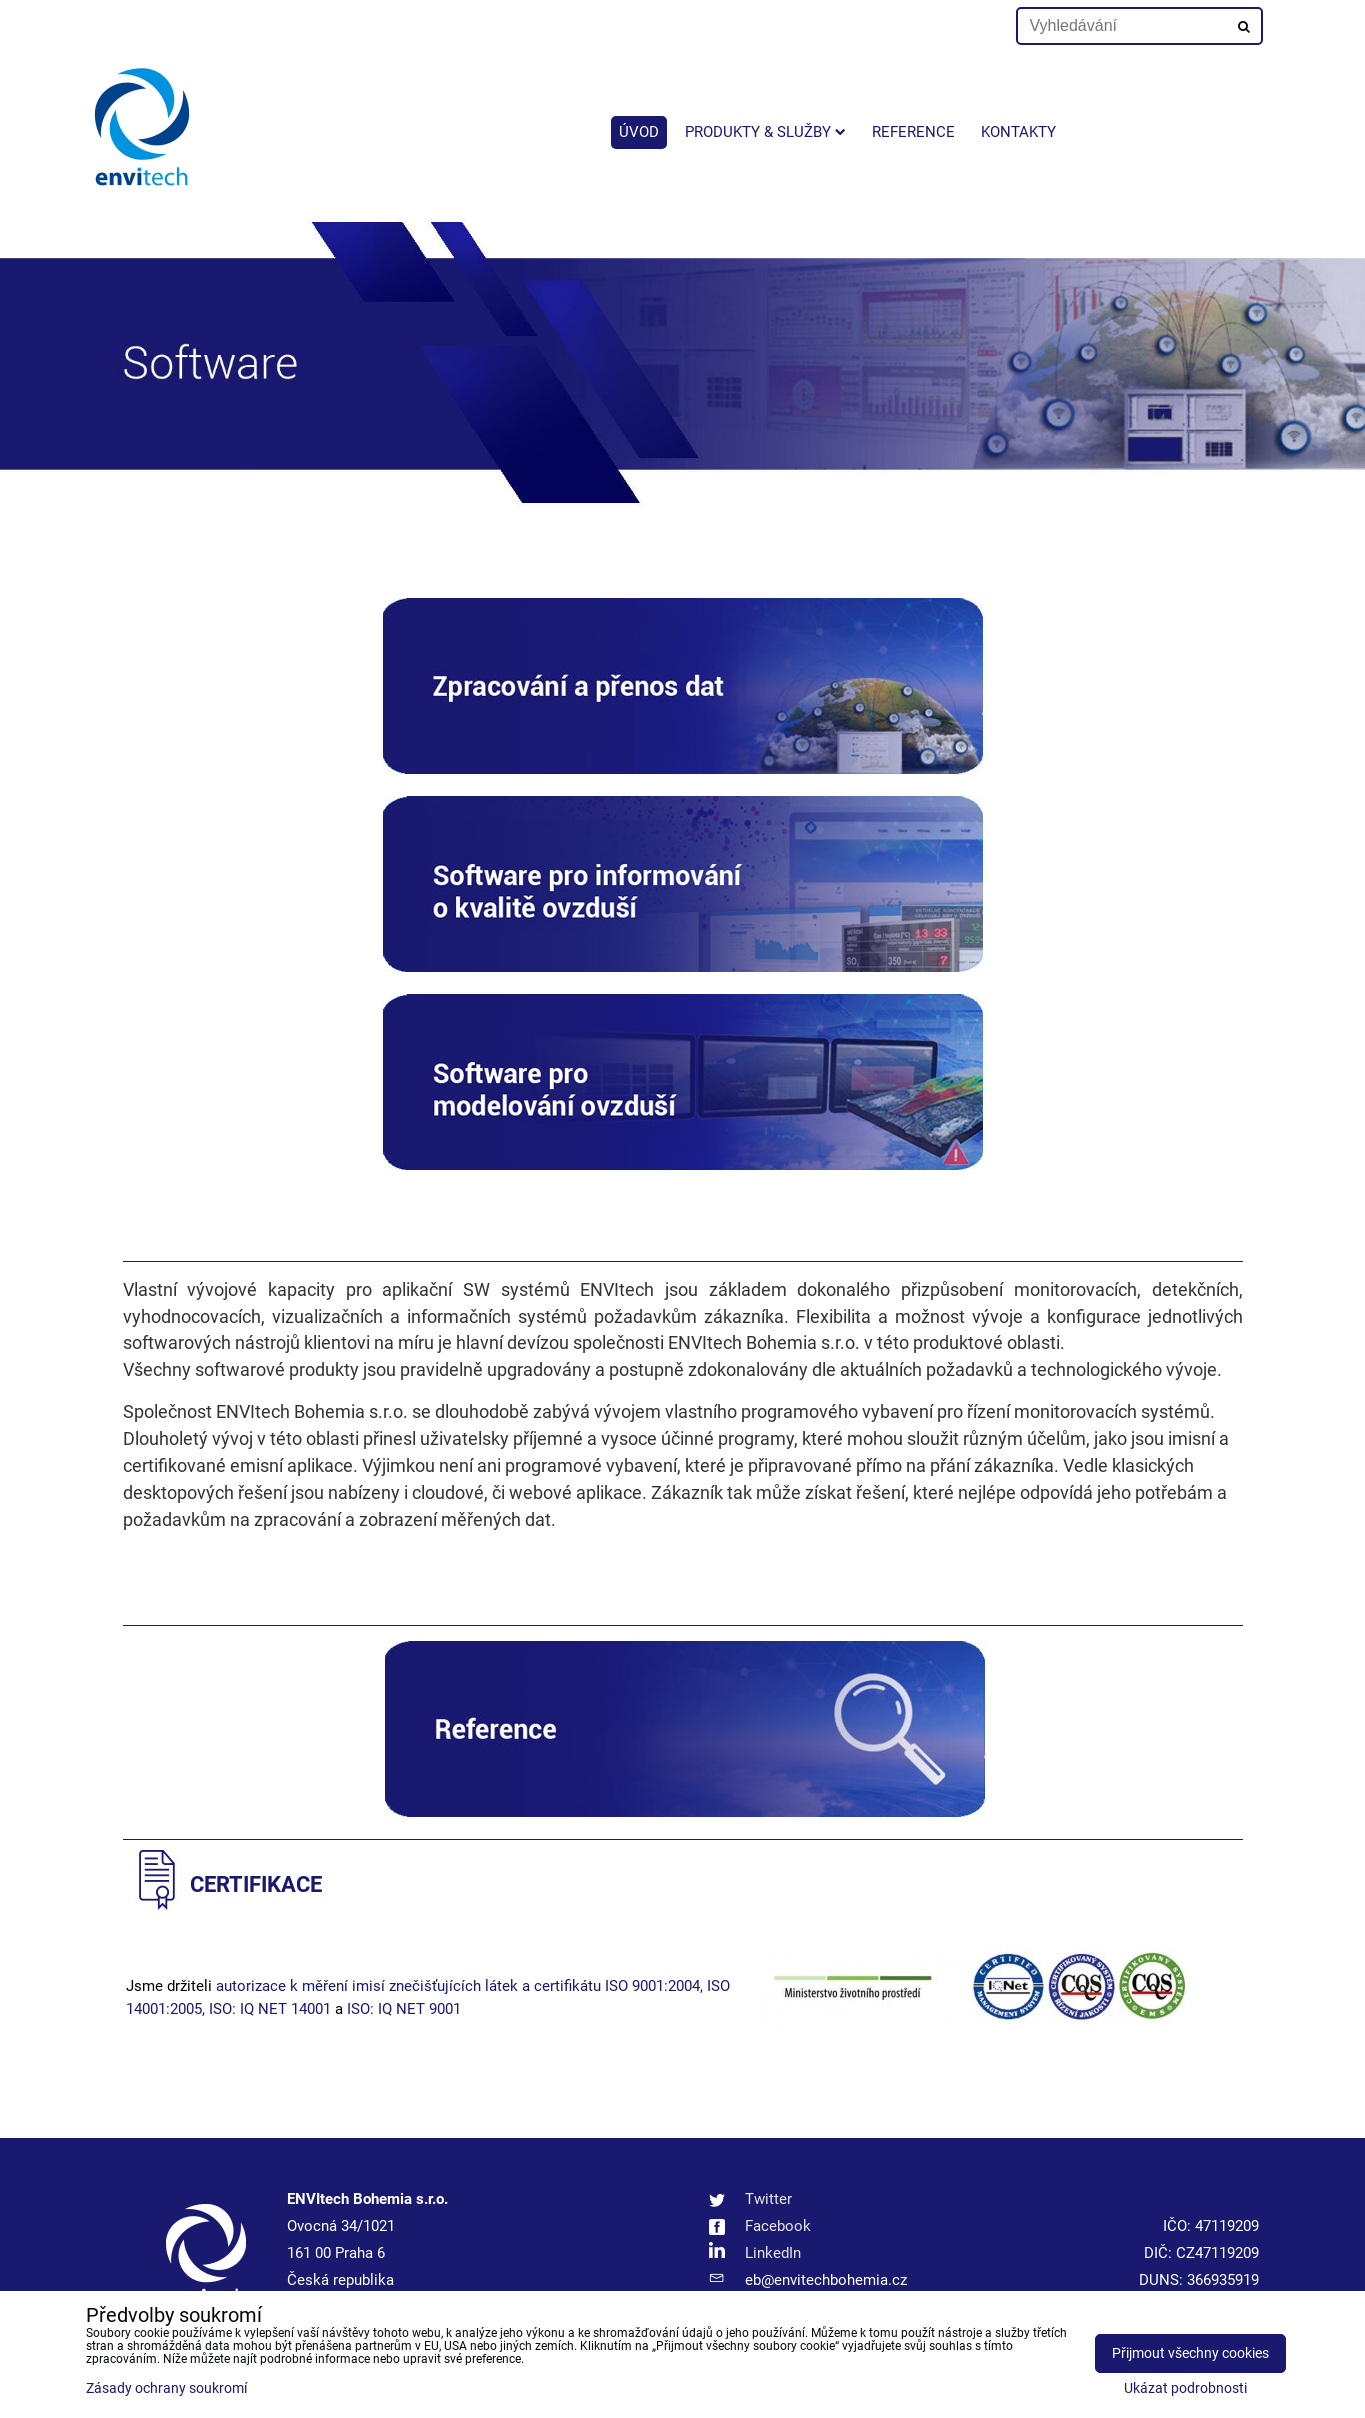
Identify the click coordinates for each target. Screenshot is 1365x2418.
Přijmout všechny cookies (1190, 2353)
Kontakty (1018, 132)
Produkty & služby (765, 132)
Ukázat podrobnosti (1185, 2389)
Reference (913, 132)
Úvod (639, 132)
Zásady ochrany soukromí (166, 2388)
